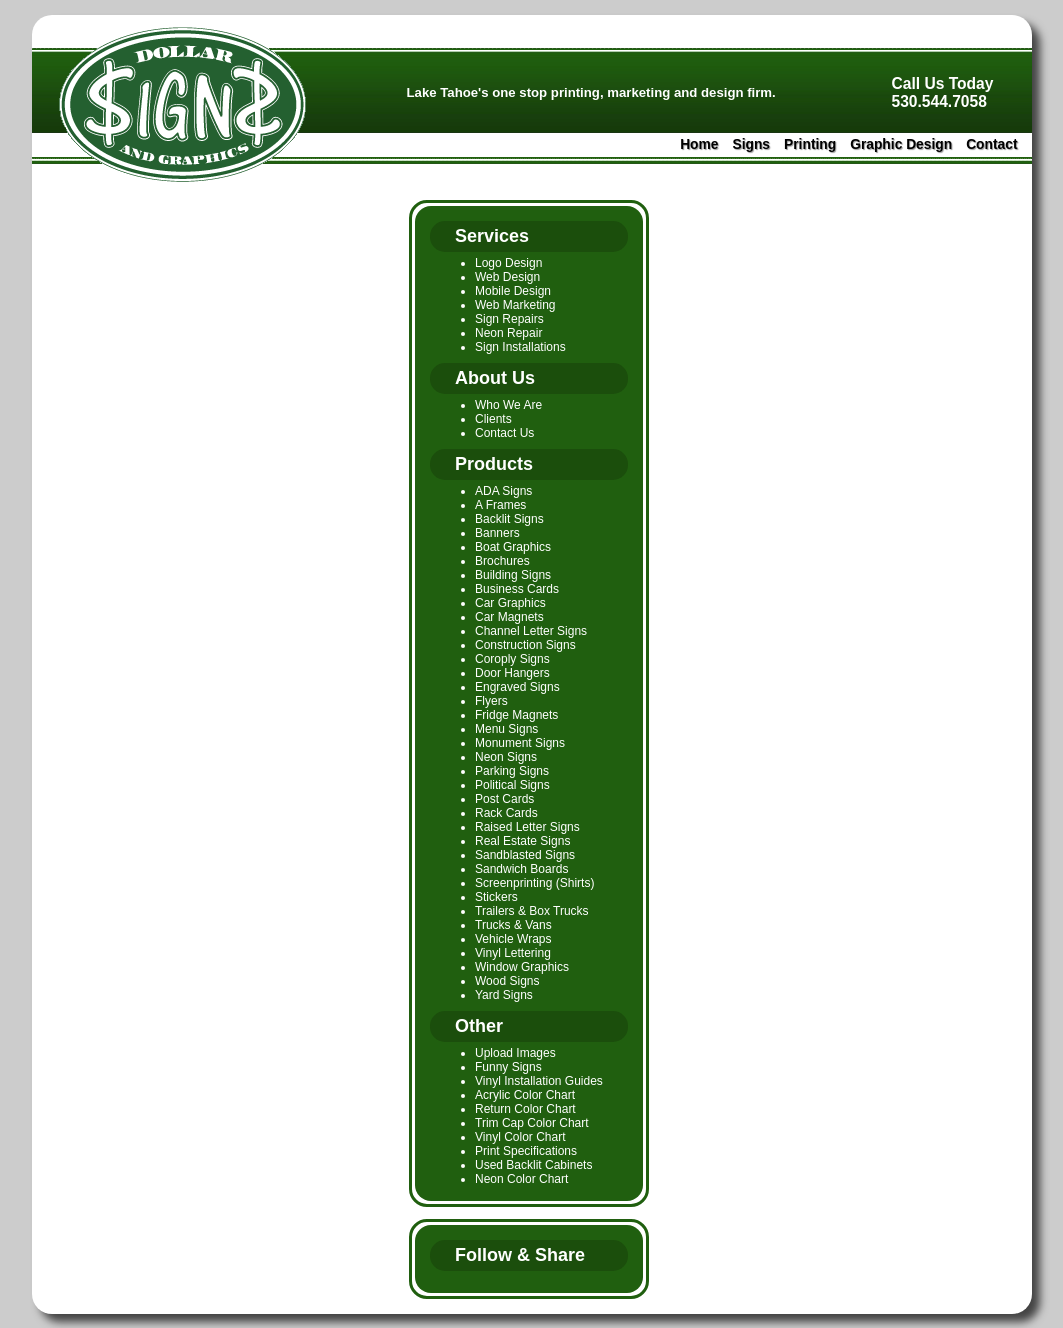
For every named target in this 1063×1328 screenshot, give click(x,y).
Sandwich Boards (521, 869)
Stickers (496, 897)
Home (699, 144)
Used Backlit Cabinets (533, 1165)
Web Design (507, 277)
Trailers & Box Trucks (532, 911)
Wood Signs (507, 981)
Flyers (491, 701)
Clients (493, 419)
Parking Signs (512, 771)
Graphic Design (901, 144)
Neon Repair (508, 333)
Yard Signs (504, 995)
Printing (810, 144)
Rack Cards (506, 813)
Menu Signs (506, 729)
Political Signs (512, 785)
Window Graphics (522, 967)
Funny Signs (508, 1067)
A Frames (500, 505)
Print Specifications (526, 1151)
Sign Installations (520, 347)
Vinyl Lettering (513, 953)
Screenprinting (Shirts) (534, 883)
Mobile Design (513, 291)
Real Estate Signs (522, 841)
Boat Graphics (513, 547)
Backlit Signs (509, 519)
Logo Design (508, 263)
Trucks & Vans (513, 925)
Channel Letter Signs (531, 631)
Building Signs (513, 575)
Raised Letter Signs (527, 827)
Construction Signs (525, 645)
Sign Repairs (509, 319)
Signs (751, 144)
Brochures (502, 561)
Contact (991, 144)
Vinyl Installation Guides (539, 1081)
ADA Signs (503, 491)
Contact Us (504, 433)
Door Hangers (512, 673)
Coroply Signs (512, 659)
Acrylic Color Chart (525, 1095)
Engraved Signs (517, 687)
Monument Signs (520, 743)
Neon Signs (506, 757)
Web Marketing (515, 305)
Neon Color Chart (521, 1179)
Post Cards (504, 799)
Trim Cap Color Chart (532, 1123)
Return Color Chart (525, 1109)
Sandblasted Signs (525, 855)
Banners (497, 533)
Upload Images (515, 1053)
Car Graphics (510, 603)
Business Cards (517, 589)
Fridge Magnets (516, 715)
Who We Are (508, 405)
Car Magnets (509, 617)
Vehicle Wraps (513, 939)
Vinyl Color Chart (520, 1137)
